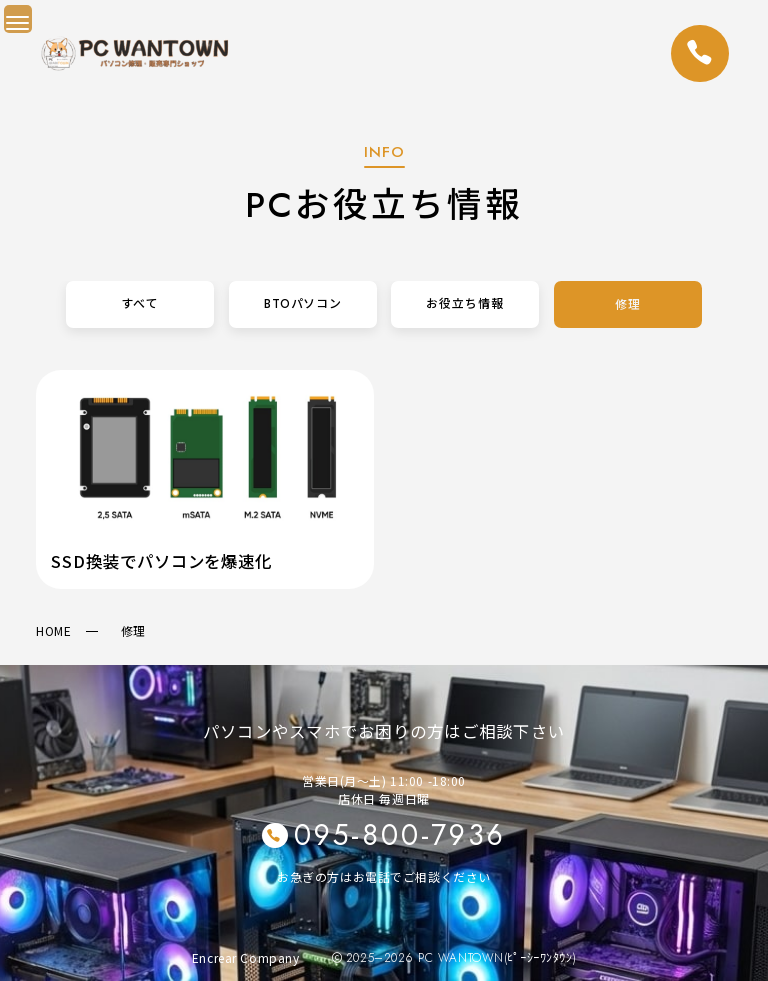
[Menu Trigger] (18, 19)
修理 (628, 304)
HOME (53, 630)
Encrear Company (246, 957)
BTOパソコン (302, 304)
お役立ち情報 (466, 304)
